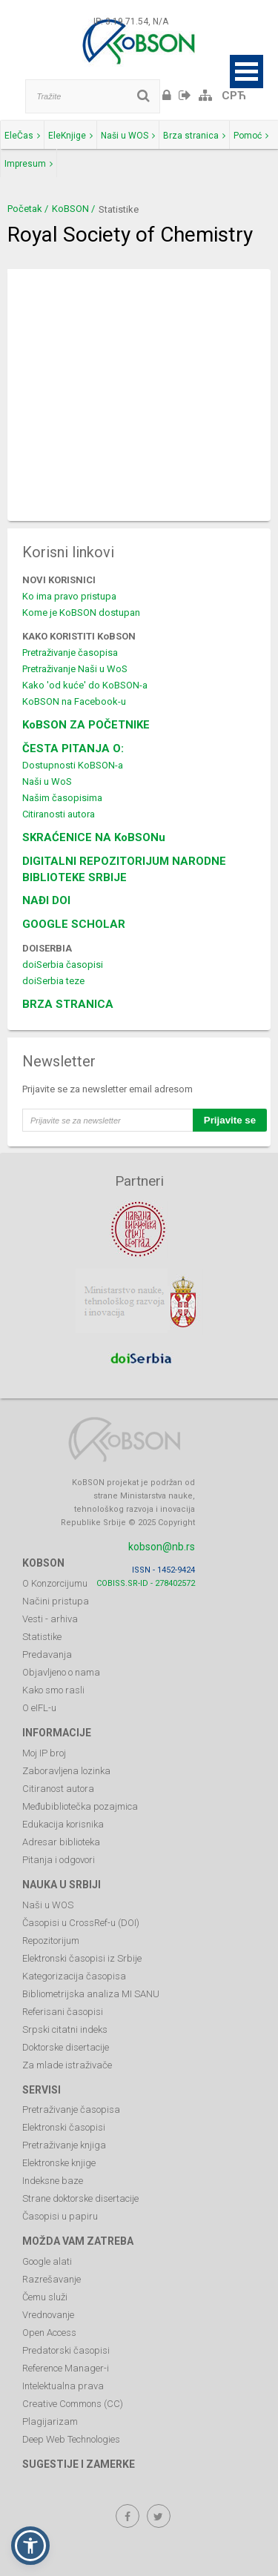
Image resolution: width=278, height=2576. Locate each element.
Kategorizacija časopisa (74, 1976)
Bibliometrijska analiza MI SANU (90, 1993)
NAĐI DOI (46, 900)
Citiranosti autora (58, 814)
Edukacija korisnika (63, 1824)
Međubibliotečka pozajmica (80, 1806)
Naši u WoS (47, 781)
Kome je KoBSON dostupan (81, 612)
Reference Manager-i (65, 2368)
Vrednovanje (48, 2314)
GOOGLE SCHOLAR (73, 924)
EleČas (22, 135)
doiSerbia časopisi (62, 964)
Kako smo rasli (53, 1690)
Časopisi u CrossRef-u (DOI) (80, 1922)
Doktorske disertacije (65, 2047)
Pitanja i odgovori (58, 1859)
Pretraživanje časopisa (70, 652)
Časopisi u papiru (60, 2216)
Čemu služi (44, 2297)
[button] (30, 2545)
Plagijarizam (50, 2421)
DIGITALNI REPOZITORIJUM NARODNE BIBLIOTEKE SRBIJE (124, 869)
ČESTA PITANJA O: (73, 748)
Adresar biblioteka (61, 1842)
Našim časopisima (62, 797)
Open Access (49, 2332)
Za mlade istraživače (67, 2065)
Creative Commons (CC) (72, 2403)
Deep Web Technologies (71, 2439)
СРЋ (234, 95)
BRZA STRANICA (67, 1004)
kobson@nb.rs (161, 1547)
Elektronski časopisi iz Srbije (82, 1958)
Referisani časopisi (62, 2011)
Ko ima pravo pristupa (69, 596)
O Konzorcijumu (54, 1583)
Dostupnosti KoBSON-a (72, 765)
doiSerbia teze (53, 980)
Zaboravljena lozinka (66, 1770)
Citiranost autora (58, 1788)
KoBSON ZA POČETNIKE (86, 724)
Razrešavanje (51, 2279)
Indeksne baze (52, 2180)
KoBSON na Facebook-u (74, 701)
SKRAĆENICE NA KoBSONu (93, 837)
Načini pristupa (55, 1601)
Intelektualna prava (63, 2385)
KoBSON (70, 208)
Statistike (42, 1636)
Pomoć (251, 135)
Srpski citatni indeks (64, 2029)
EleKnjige (70, 135)
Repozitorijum (50, 1940)
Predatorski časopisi (66, 2350)
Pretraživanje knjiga (64, 2145)
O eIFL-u (39, 1707)
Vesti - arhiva (50, 1618)
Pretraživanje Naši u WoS (75, 668)
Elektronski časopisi (63, 2127)
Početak (24, 208)
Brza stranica (194, 135)
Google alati (47, 2261)
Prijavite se (230, 1120)
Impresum (28, 164)
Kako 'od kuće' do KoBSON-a (85, 685)
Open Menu (246, 71)
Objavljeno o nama (61, 1672)
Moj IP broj (44, 1753)
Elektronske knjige (59, 2162)
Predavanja (47, 1654)
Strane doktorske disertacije (80, 2198)
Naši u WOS (128, 135)
